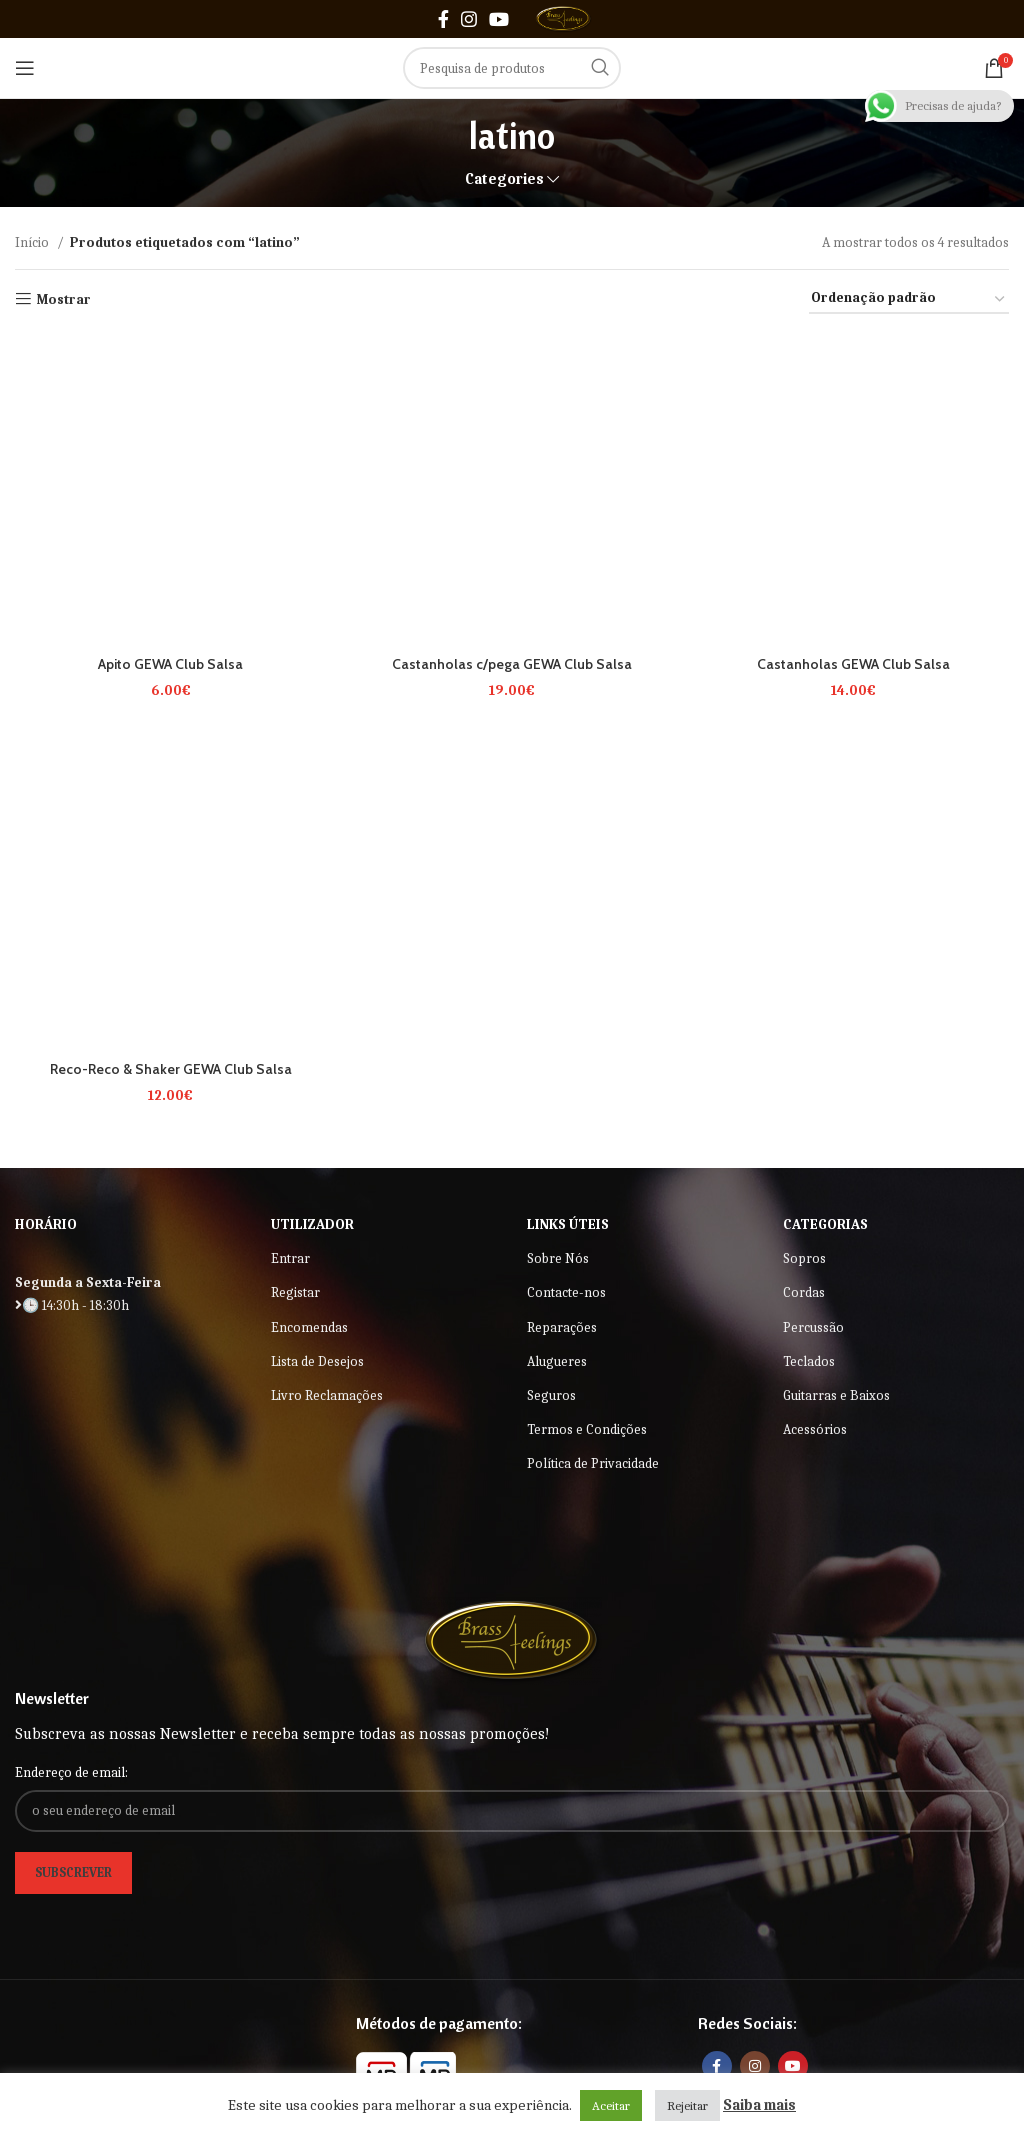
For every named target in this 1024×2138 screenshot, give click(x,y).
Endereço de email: (71, 1772)
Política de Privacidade (593, 1463)
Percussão (813, 1327)
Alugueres (557, 1361)
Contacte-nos (566, 1292)
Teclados (809, 1361)
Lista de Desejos (317, 1361)
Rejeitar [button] (687, 2105)
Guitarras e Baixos (836, 1395)
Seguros (551, 1395)
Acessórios (815, 1429)
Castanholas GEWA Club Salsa (853, 664)
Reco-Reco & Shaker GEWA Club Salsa (171, 1069)
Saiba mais (759, 2105)
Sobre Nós (558, 1258)
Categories (504, 179)
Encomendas (309, 1327)
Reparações (562, 1327)
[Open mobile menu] (25, 68)
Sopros (804, 1258)
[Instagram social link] (469, 19)
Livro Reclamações (327, 1395)
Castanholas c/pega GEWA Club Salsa (512, 664)
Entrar (290, 1258)
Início (33, 242)
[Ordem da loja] (909, 299)
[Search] (512, 68)
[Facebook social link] (443, 19)
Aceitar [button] (611, 2105)
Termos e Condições (587, 1429)
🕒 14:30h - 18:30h (72, 1305)
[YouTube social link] (499, 19)
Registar (295, 1292)
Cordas (804, 1292)
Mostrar (64, 299)
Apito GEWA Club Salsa (170, 664)
